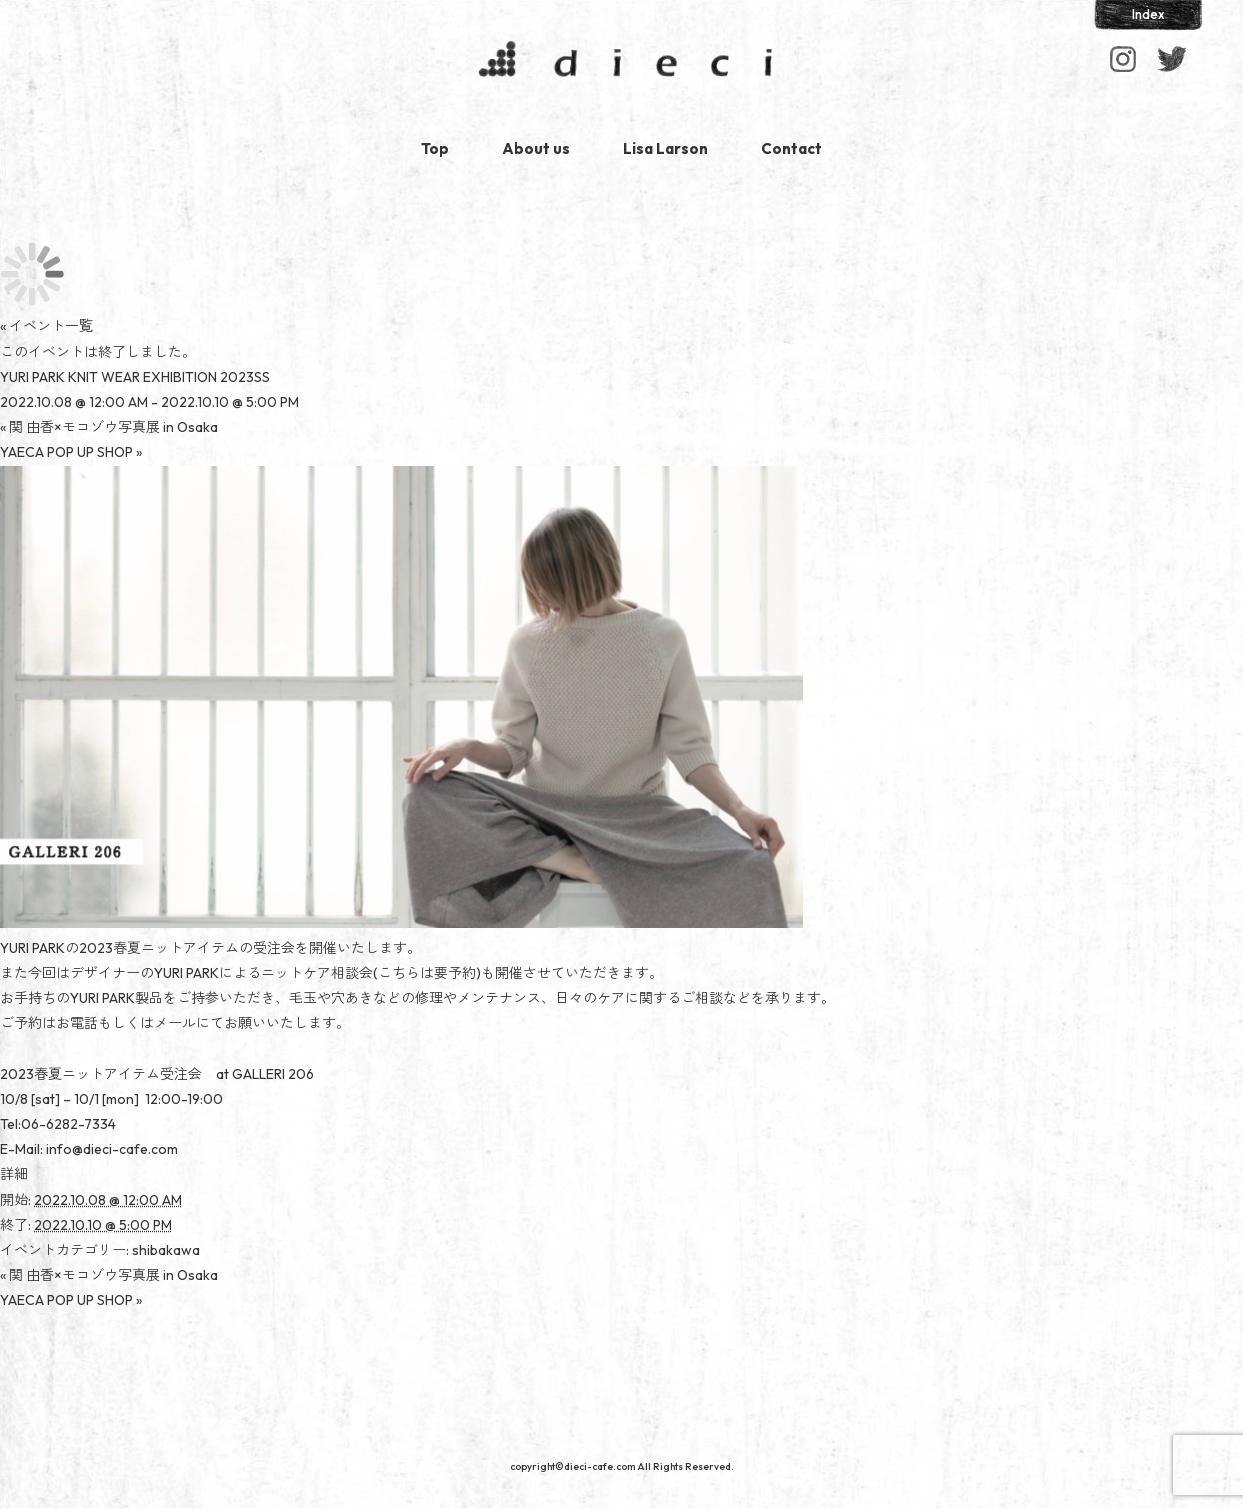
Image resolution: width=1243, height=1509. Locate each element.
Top (435, 148)
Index (1148, 14)
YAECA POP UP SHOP (71, 452)
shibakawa (166, 1250)
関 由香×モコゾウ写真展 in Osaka (109, 427)
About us (536, 148)
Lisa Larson (665, 148)
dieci (622, 63)
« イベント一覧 (46, 326)
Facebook (1171, 59)
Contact (791, 148)
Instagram (1123, 59)
